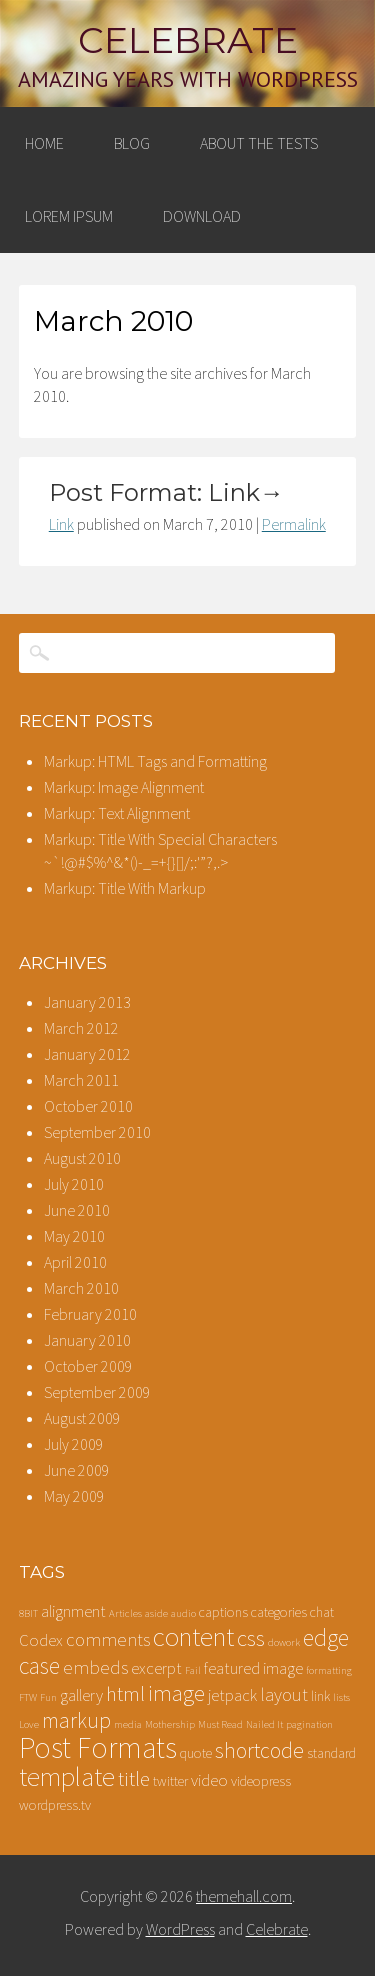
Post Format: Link (166, 492)
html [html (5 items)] (125, 1694)
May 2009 (74, 1496)
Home (44, 143)
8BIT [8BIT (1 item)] (28, 1613)
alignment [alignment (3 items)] (73, 1611)
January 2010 (87, 1340)
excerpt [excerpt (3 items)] (156, 1668)
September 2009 (97, 1392)
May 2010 (74, 1236)
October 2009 (88, 1366)
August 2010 (82, 1158)
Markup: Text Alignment (117, 813)
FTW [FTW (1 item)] (28, 1697)
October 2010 (88, 1106)
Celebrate (188, 40)
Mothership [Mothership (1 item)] (170, 1724)
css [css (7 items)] (251, 1638)
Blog (132, 143)
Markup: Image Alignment (124, 787)
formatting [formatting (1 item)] (329, 1670)
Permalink (294, 524)
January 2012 (87, 1054)
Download (202, 216)
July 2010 (74, 1184)
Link (61, 524)
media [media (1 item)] (128, 1724)
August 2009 (82, 1418)
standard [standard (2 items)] (331, 1753)
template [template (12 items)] (67, 1776)
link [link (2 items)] (320, 1696)
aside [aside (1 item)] (156, 1613)
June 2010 (77, 1210)
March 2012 (81, 1028)
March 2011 (81, 1080)
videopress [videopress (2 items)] (261, 1781)
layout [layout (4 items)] (284, 1694)
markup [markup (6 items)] (76, 1720)
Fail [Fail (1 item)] (193, 1670)
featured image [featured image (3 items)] (253, 1668)
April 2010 (75, 1262)
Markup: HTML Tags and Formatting (155, 761)
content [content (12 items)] (193, 1636)
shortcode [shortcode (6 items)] (259, 1750)
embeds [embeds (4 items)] (95, 1667)
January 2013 (87, 1002)
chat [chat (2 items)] (322, 1612)
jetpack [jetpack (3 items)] (232, 1695)
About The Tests (259, 143)
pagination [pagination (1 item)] (309, 1724)
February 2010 (90, 1314)
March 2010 (81, 1288)
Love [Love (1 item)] (29, 1724)
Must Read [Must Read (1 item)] (220, 1724)
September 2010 (97, 1132)
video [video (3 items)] (209, 1780)
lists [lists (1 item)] (341, 1697)
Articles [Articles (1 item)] (125, 1613)
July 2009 (74, 1444)
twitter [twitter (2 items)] (170, 1781)
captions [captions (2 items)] (223, 1612)
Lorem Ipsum (69, 216)
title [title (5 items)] (134, 1779)
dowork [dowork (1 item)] (284, 1642)
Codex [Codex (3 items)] (41, 1640)
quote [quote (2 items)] (196, 1753)
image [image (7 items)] (176, 1693)
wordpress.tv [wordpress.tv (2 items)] (55, 1805)
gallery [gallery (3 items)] (81, 1695)
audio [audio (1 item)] (183, 1613)
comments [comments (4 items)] (108, 1639)
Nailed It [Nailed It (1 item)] (264, 1724)
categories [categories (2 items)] (279, 1612)
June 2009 (77, 1470)
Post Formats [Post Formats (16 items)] (98, 1747)
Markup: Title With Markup (125, 888)
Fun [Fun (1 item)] (48, 1697)
